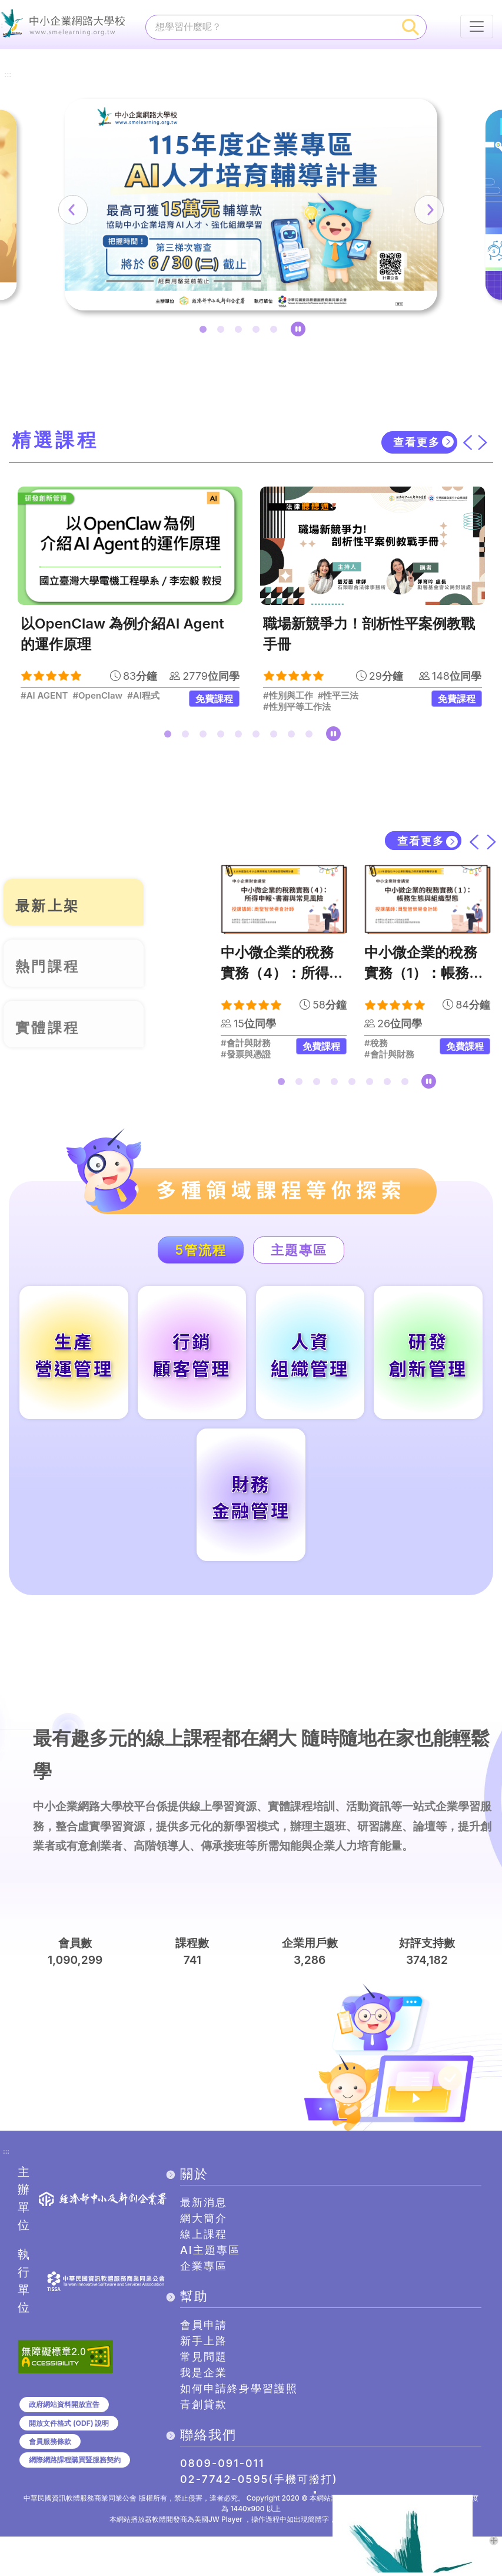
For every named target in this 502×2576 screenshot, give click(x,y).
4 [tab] (258, 334)
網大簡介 (203, 2257)
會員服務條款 (50, 2480)
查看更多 (416, 445)
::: (8, 55)
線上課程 (203, 2273)
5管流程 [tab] (189, 1254)
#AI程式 (143, 699)
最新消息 (203, 2242)
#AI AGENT (44, 699)
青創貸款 (203, 2444)
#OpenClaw (97, 699)
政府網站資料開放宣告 (64, 2443)
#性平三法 (338, 699)
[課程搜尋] (270, 26)
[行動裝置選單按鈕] (476, 26)
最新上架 (54, 905)
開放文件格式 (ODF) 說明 (69, 2462)
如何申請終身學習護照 (239, 2428)
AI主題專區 (210, 2289)
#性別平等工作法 (297, 710)
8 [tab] (294, 740)
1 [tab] (205, 334)
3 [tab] (241, 334)
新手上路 (203, 2380)
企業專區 (203, 2305)
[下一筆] (388, 212)
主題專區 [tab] (310, 1254)
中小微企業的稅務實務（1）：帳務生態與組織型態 (423, 977)
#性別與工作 (288, 699)
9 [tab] (311, 740)
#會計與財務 (246, 1047)
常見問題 (203, 2396)
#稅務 (376, 1047)
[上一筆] (113, 212)
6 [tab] (258, 740)
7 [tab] (276, 740)
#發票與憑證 (246, 1058)
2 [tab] (223, 334)
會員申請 (203, 2364)
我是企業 (203, 2412)
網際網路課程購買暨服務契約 (75, 2499)
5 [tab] (276, 334)
